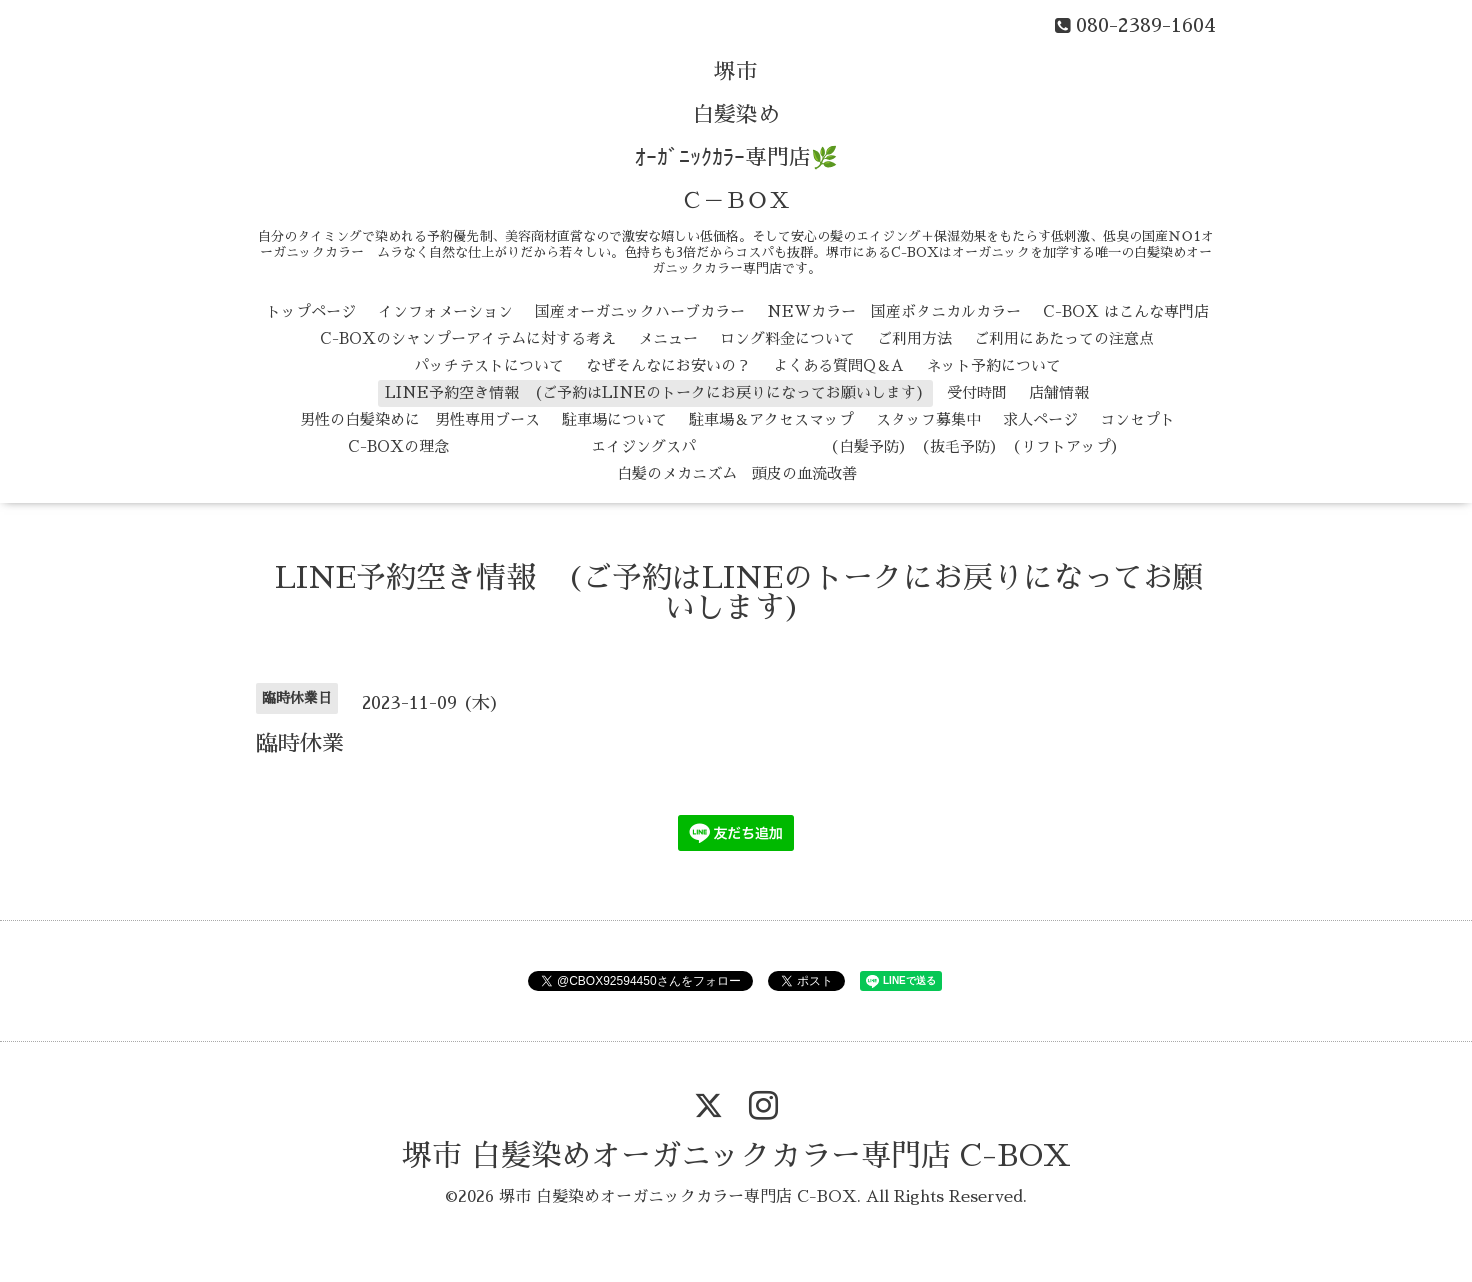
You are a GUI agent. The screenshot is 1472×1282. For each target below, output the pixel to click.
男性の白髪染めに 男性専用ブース (420, 419)
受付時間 (977, 392)
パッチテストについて (489, 365)
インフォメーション (445, 311)
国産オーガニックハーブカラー (640, 311)
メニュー (668, 338)
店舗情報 (1059, 392)
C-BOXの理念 (398, 446)
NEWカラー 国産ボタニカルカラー (894, 311)
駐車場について (614, 419)
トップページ (311, 311)
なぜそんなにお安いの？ (668, 365)
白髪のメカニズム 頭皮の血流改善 (737, 473)
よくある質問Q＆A (838, 365)
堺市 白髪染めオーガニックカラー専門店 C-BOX (736, 1156)
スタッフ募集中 (928, 419)
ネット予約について (993, 365)
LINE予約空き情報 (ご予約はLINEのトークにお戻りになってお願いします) (655, 392)
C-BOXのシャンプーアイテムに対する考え (468, 338)
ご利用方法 (914, 338)
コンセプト (1137, 419)
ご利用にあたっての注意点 (1064, 338)
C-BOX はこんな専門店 (1126, 311)
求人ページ (1040, 419)
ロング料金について (787, 338)
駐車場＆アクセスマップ (771, 419)
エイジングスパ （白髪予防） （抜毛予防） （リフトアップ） (798, 446)
